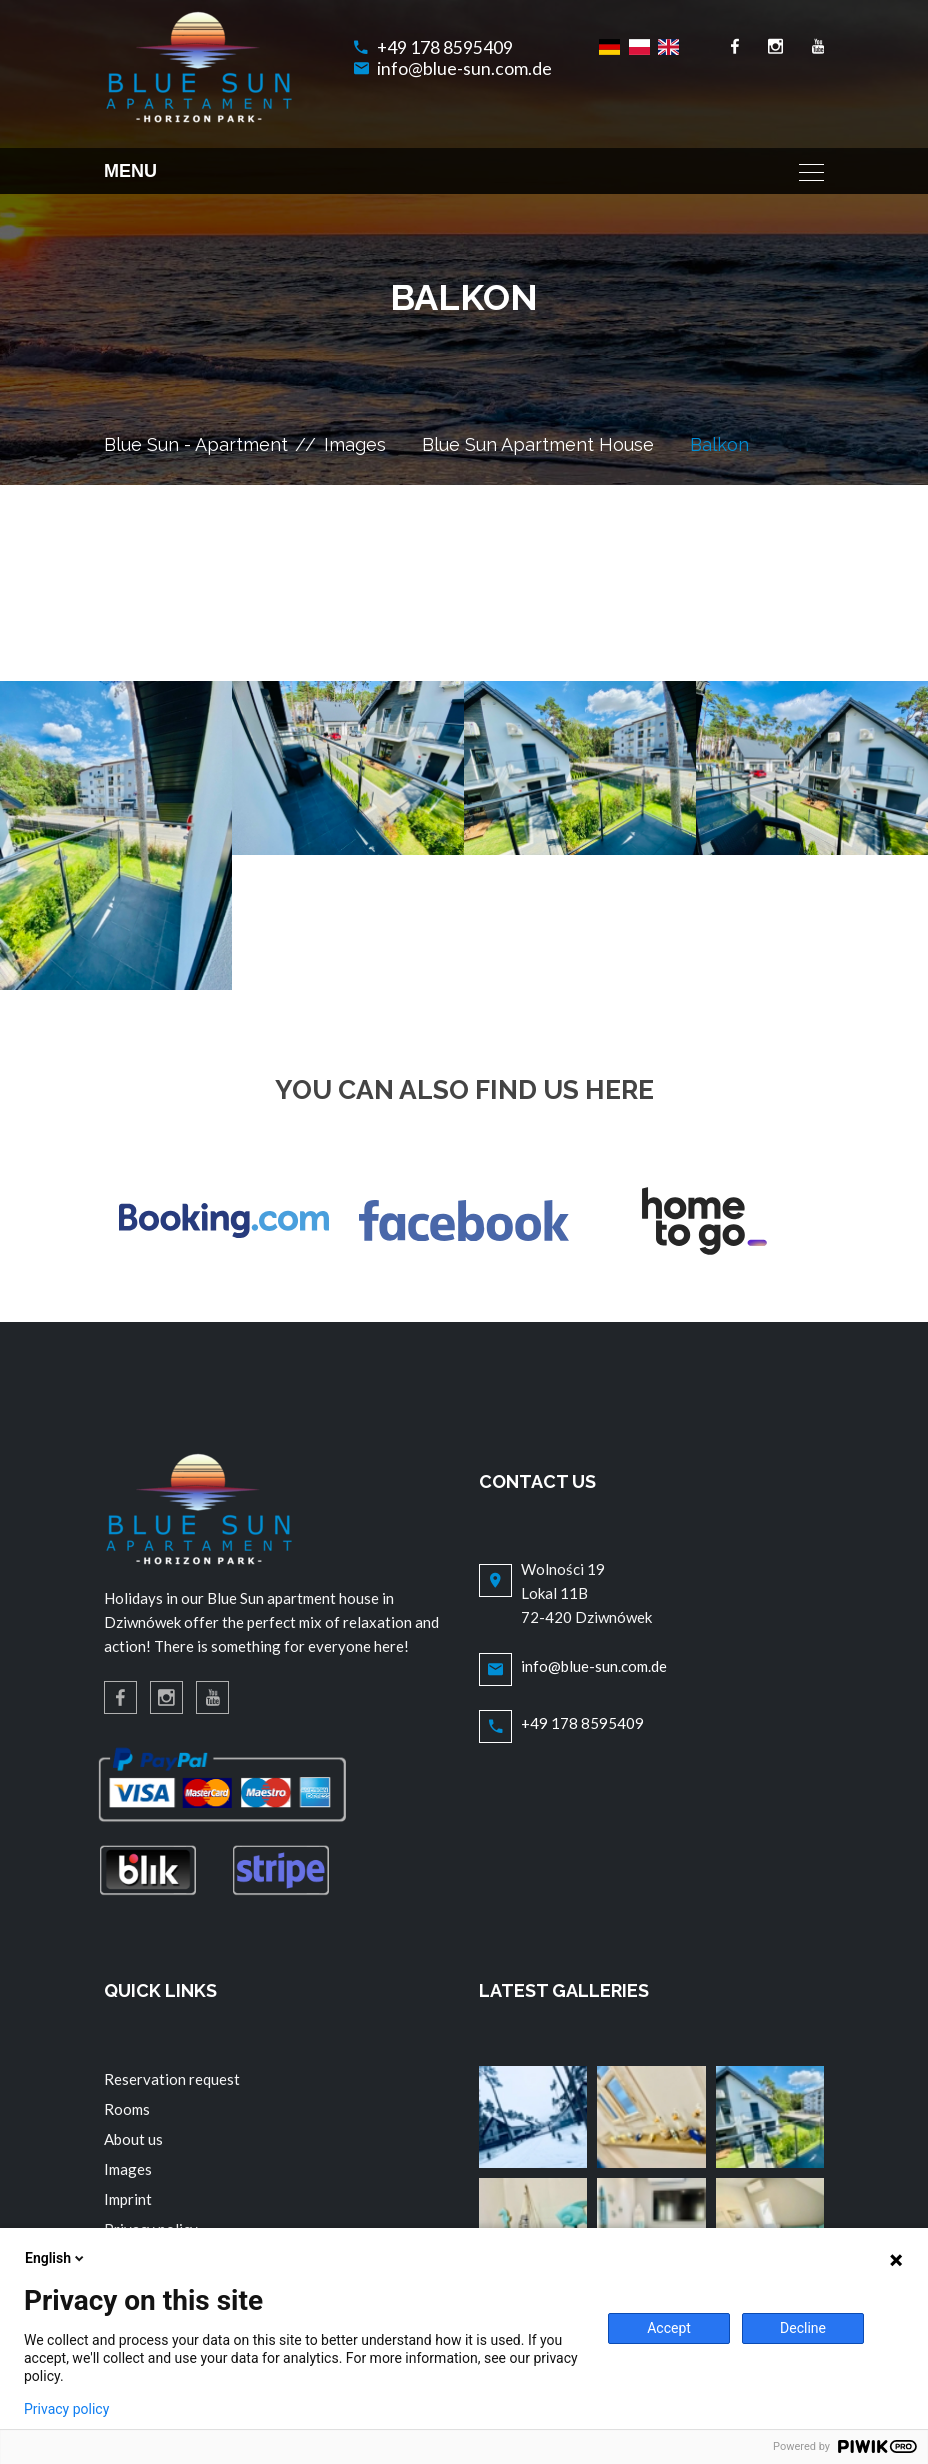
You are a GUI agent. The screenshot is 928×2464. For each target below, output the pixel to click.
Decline (803, 2328)
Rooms (127, 2109)
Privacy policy (66, 2409)
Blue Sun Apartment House (538, 444)
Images (355, 444)
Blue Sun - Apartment (196, 444)
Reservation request (172, 2079)
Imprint (128, 2199)
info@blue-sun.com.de (464, 68)
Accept (669, 2328)
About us (133, 2139)
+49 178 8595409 (445, 47)
